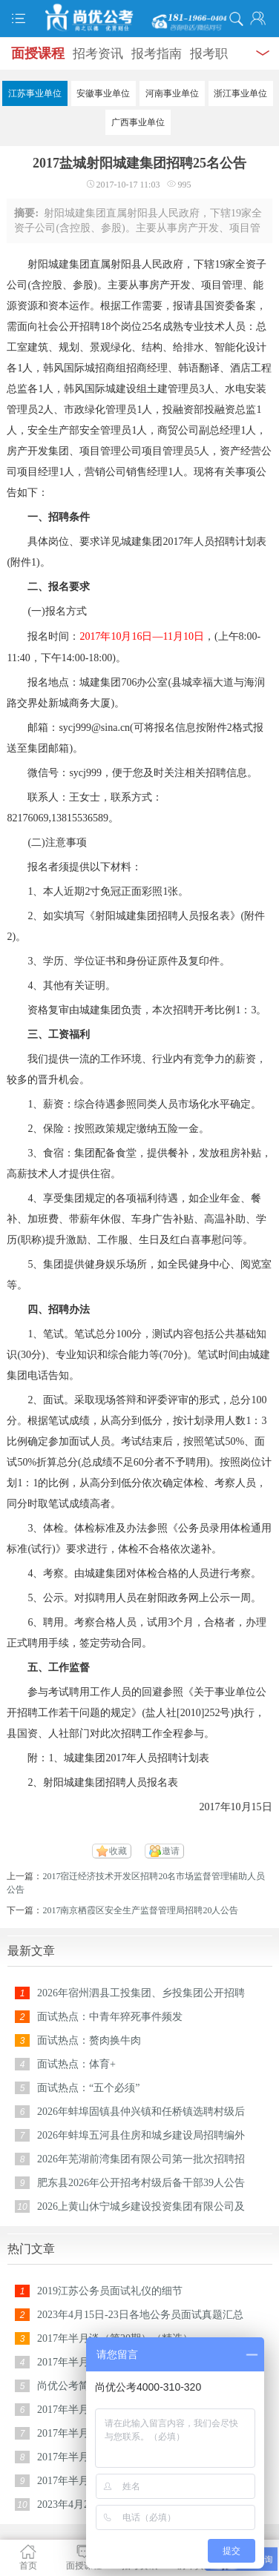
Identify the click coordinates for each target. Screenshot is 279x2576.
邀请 (171, 1851)
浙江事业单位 (240, 93)
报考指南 (156, 54)
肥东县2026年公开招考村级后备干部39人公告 (141, 2182)
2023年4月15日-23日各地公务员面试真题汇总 (140, 2314)
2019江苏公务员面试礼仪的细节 (110, 2291)
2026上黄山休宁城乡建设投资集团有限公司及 (141, 2206)
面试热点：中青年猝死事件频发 (110, 2016)
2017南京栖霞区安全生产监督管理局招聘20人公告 (140, 1910)
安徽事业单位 (103, 93)
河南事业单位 (172, 93)
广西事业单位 (138, 122)
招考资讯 (98, 54)
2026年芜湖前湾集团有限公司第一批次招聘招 (141, 2159)
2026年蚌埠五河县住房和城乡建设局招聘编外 (141, 2135)
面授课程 (38, 53)
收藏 (118, 1851)
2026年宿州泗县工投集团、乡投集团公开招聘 (141, 1993)
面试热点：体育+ (76, 2064)
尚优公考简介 (68, 2385)
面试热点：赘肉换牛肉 (89, 2040)
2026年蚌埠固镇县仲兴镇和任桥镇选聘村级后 (141, 2111)
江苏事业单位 (35, 93)
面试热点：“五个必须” (88, 2087)
